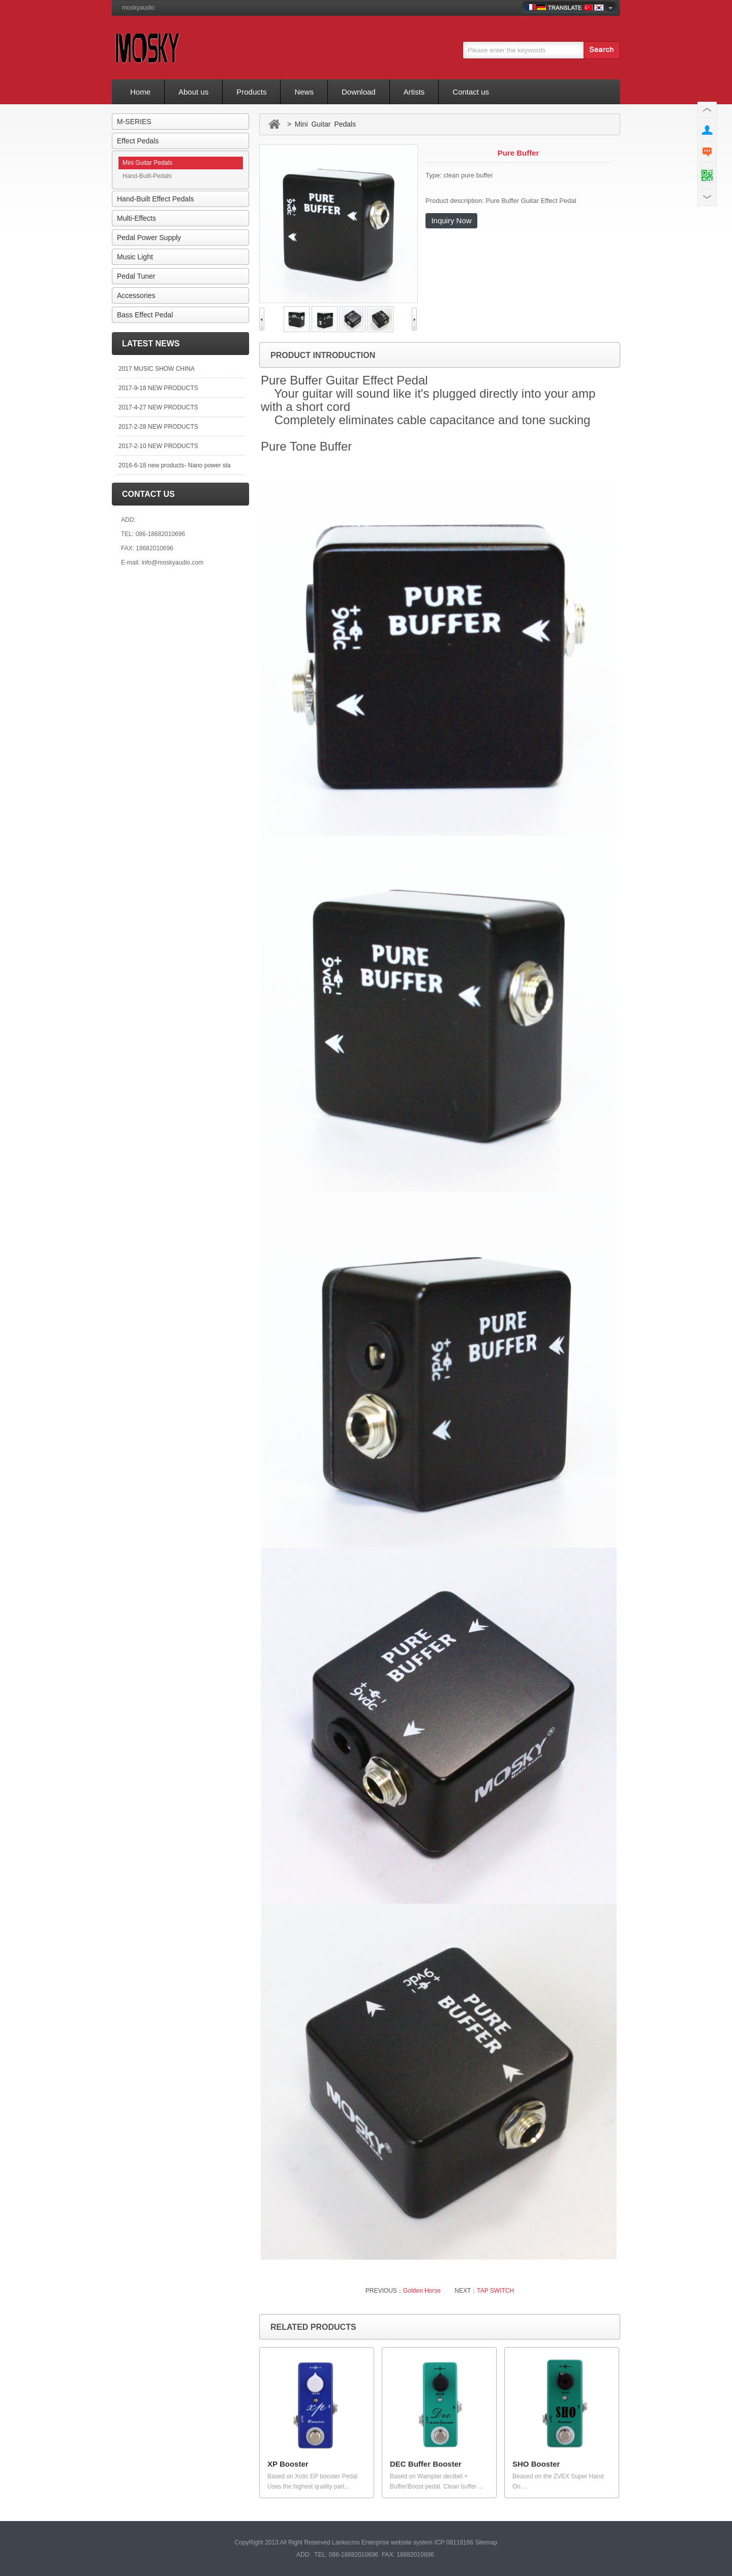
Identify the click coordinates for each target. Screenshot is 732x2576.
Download (359, 91)
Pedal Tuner (136, 276)
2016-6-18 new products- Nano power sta (174, 465)
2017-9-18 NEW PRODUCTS (158, 388)
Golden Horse (422, 2290)
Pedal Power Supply (149, 237)
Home (140, 91)
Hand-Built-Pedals (147, 176)
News (304, 91)
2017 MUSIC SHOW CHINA (156, 368)
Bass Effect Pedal (145, 315)
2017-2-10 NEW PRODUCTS (158, 446)
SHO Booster (536, 2464)
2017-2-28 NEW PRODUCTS (158, 426)
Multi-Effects (136, 218)
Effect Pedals (138, 141)
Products (251, 91)
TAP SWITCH (495, 2290)
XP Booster (288, 2464)
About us (193, 91)
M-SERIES (134, 121)
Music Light (135, 257)
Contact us (470, 91)
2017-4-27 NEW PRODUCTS (158, 407)
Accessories (136, 295)
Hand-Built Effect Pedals (155, 199)
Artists (414, 91)
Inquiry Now (451, 220)
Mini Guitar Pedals (147, 162)
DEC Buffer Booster (426, 2464)
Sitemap (486, 2542)
